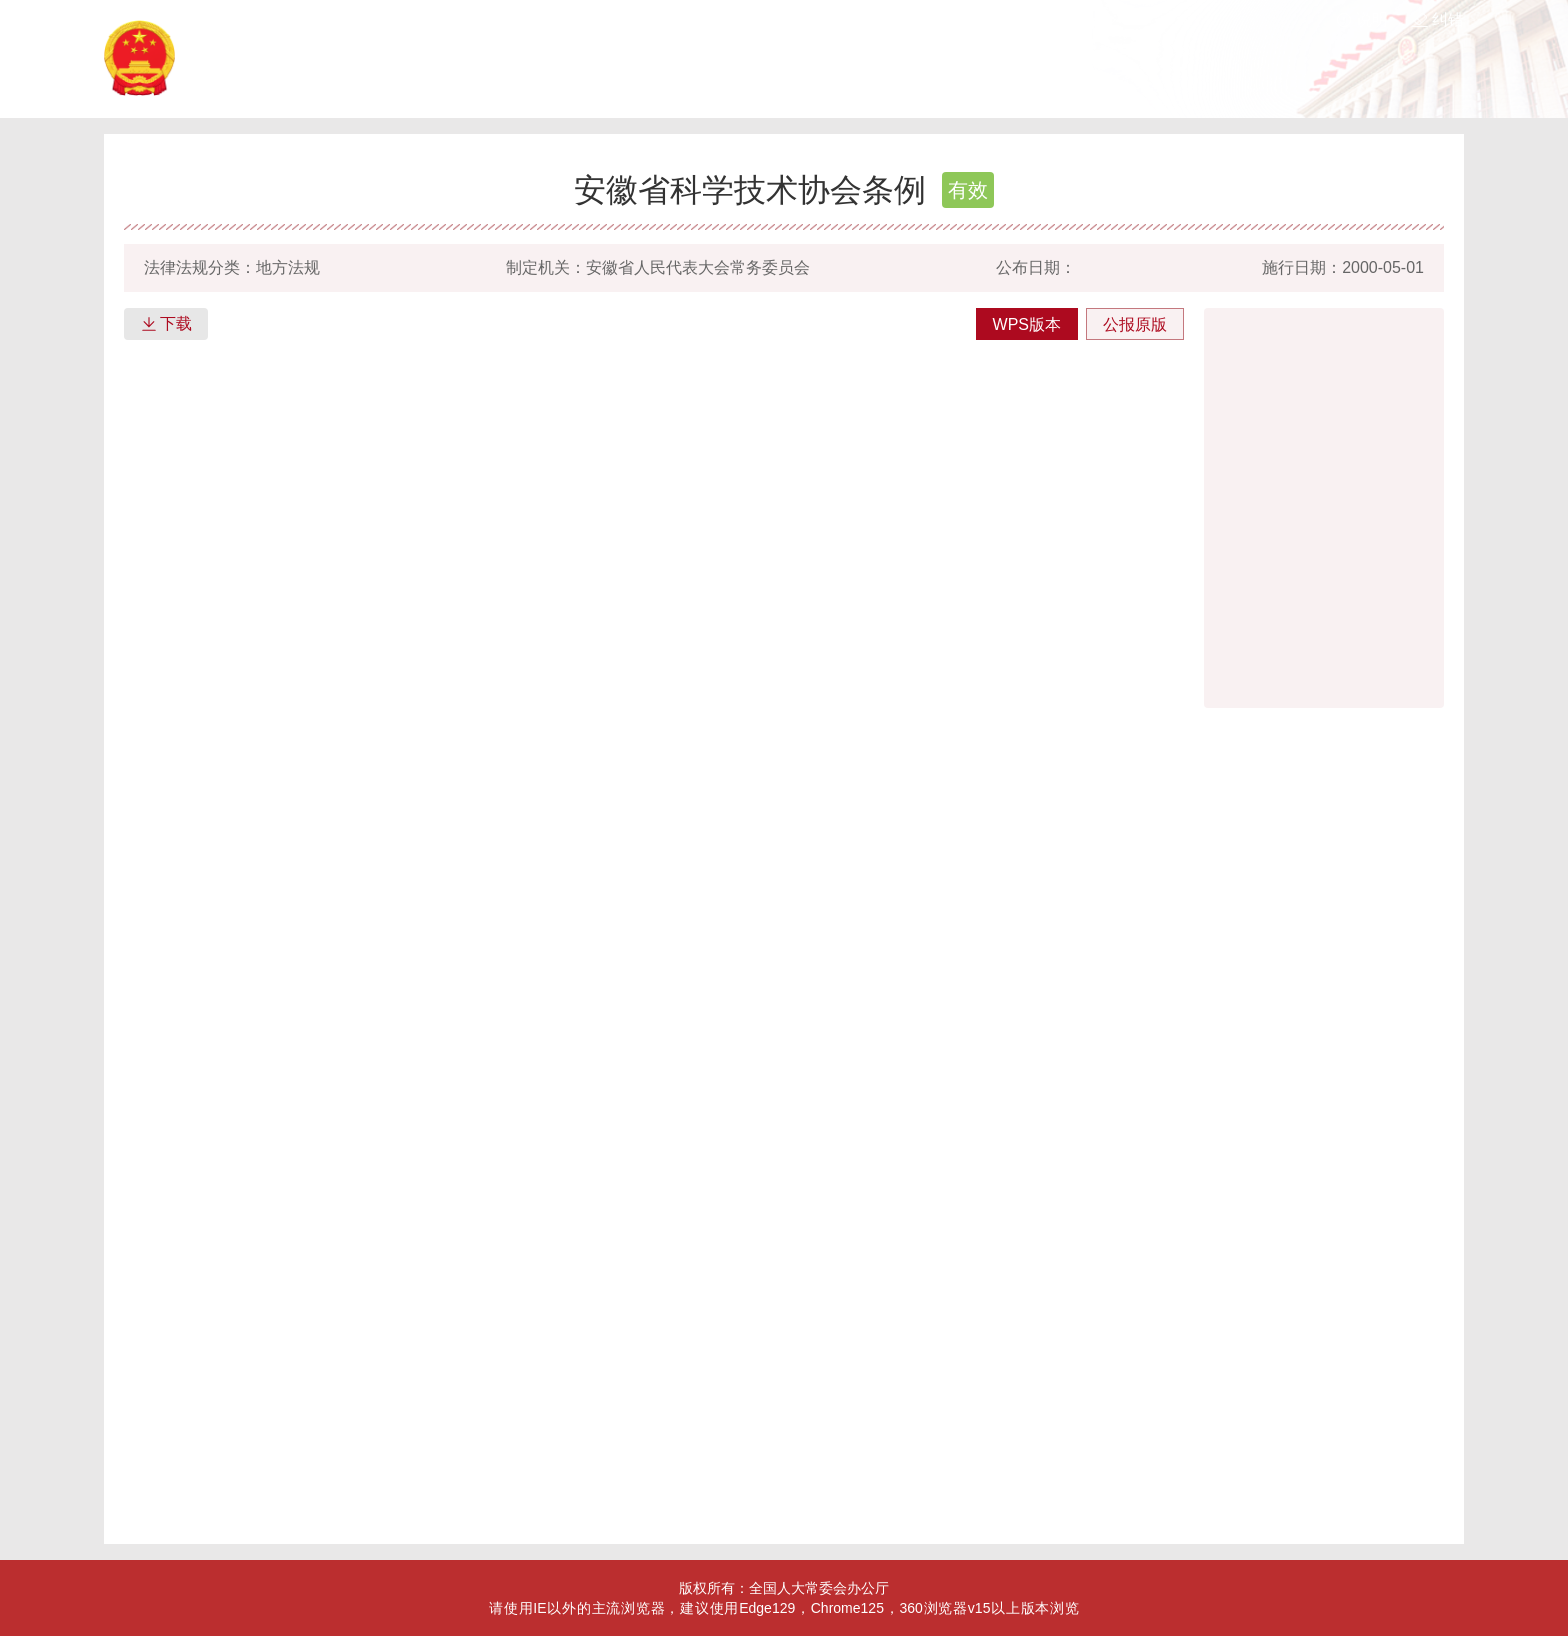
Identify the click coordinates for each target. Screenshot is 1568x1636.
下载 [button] (166, 324)
